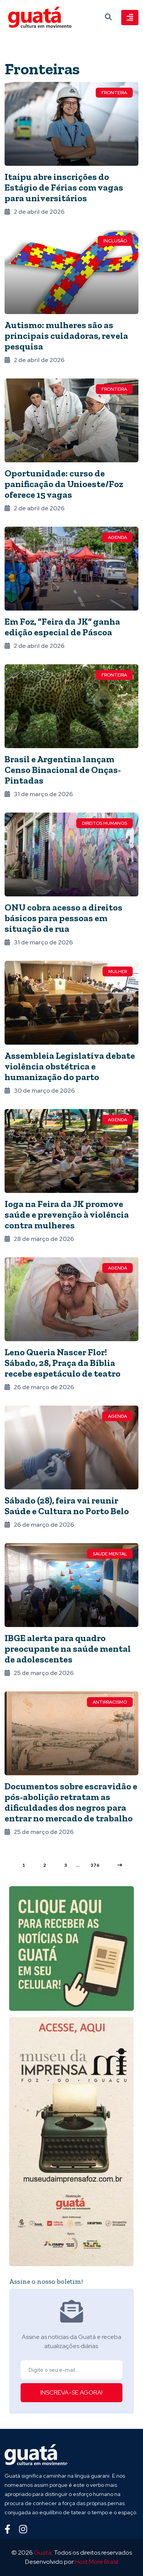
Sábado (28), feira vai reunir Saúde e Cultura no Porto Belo (67, 1505)
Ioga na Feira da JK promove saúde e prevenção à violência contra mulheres (67, 1214)
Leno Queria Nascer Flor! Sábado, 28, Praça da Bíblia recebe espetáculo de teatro (63, 1363)
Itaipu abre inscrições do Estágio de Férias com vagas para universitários (64, 187)
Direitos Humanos (104, 823)
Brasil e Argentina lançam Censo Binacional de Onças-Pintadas (63, 769)
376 (95, 1865)
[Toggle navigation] (129, 17)
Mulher (117, 971)
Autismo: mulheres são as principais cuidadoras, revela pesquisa (66, 335)
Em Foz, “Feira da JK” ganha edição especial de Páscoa (62, 627)
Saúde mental (110, 1554)
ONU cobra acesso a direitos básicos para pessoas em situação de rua (63, 918)
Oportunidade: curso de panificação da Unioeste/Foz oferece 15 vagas (64, 484)
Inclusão (115, 241)
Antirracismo (110, 1702)
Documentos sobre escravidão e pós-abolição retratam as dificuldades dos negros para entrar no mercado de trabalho (71, 1802)
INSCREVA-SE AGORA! (71, 2392)
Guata (42, 2553)
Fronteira (114, 93)
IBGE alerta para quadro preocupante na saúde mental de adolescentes (68, 1648)
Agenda (117, 537)
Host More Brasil (96, 2562)
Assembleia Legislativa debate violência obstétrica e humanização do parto (70, 1066)
